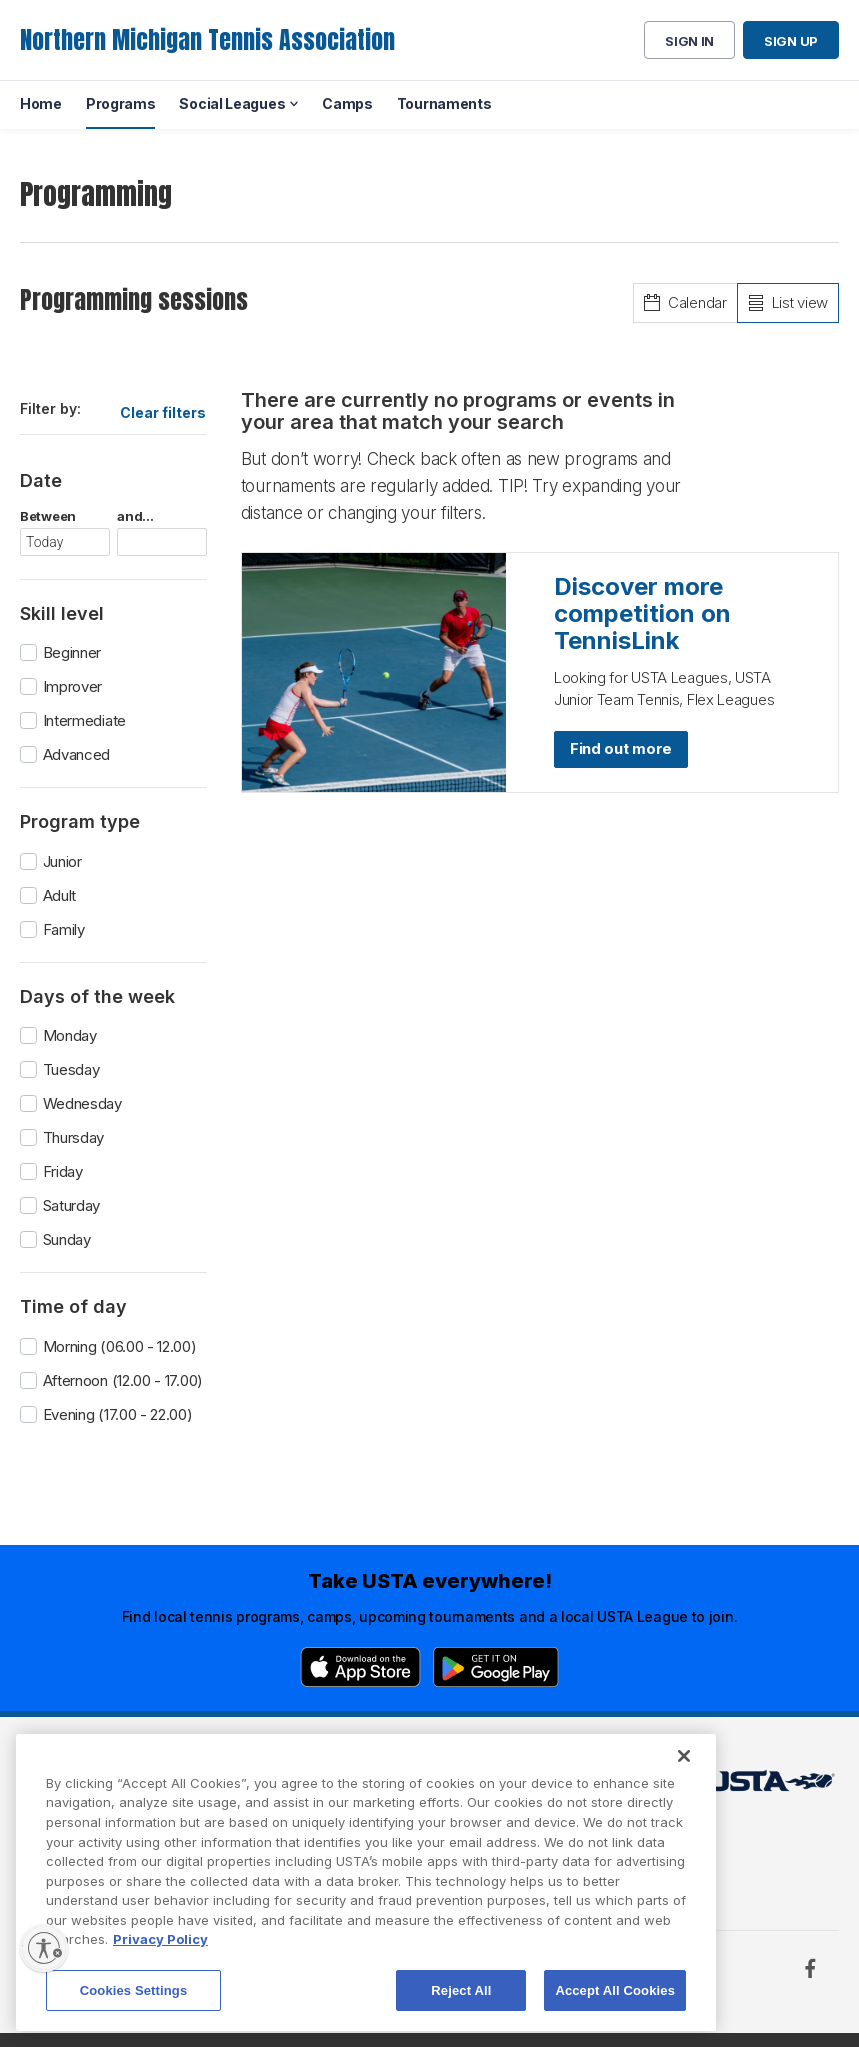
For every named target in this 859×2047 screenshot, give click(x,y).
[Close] (684, 1801)
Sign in (689, 41)
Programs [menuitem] (121, 103)
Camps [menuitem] (347, 103)
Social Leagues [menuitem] (232, 103)
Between (48, 516)
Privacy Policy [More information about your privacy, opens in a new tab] (160, 1984)
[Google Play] (496, 1667)
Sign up (791, 41)
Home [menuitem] (41, 103)
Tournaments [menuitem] (444, 103)
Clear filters (163, 412)
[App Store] (360, 1667)
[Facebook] (810, 1968)
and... (135, 516)
